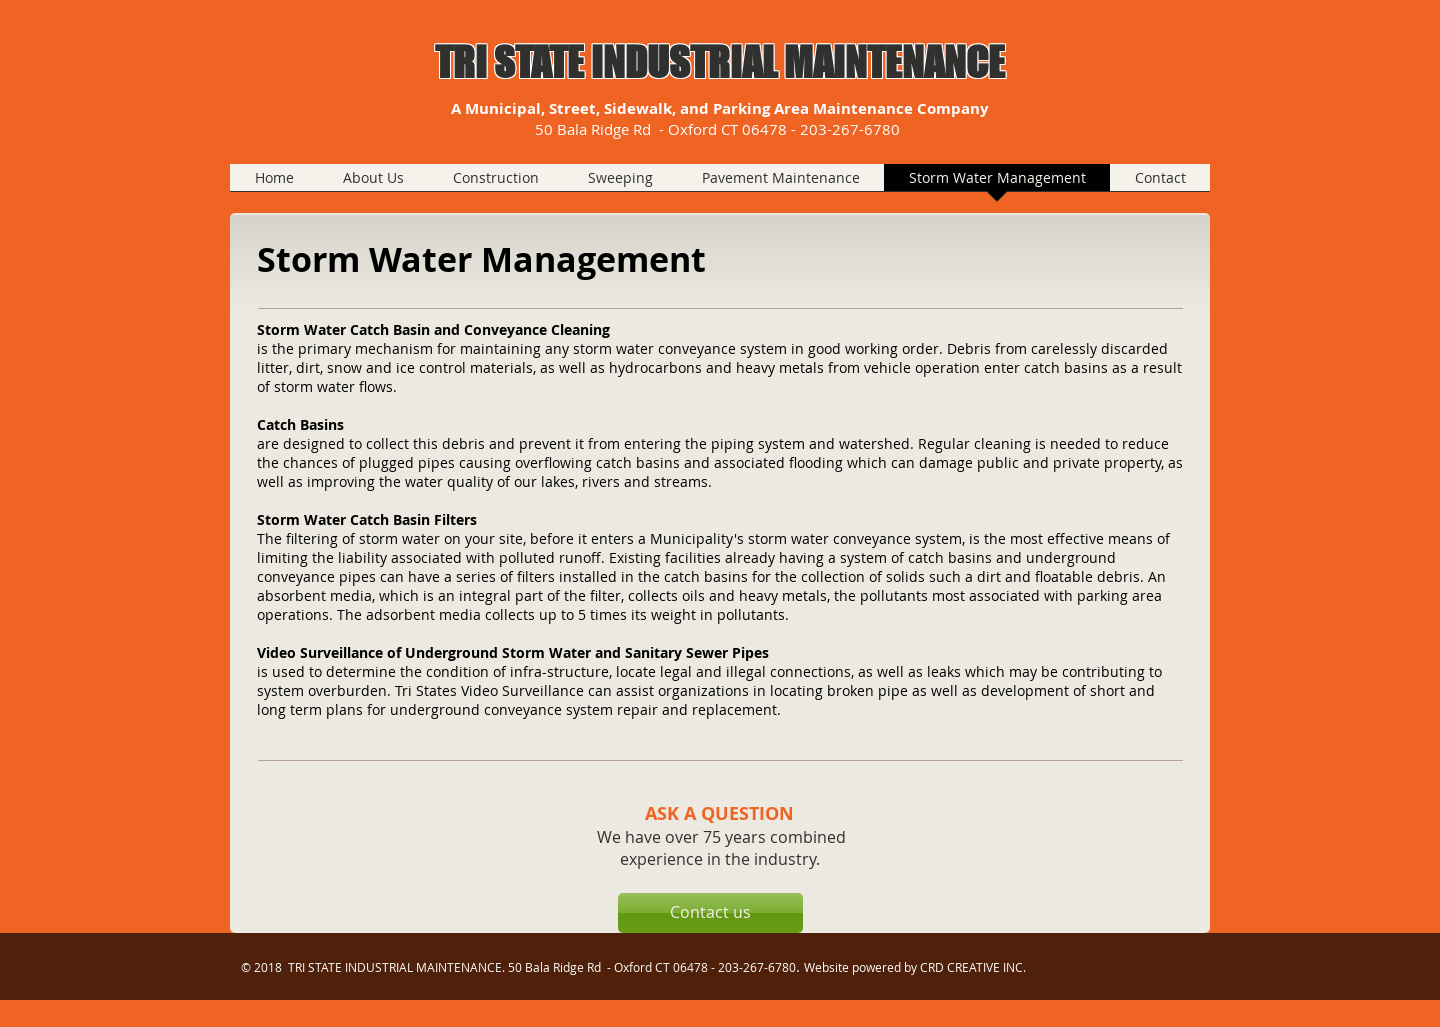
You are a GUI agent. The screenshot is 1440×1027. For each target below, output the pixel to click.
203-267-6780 (852, 129)
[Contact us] (710, 913)
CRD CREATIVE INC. (973, 967)
